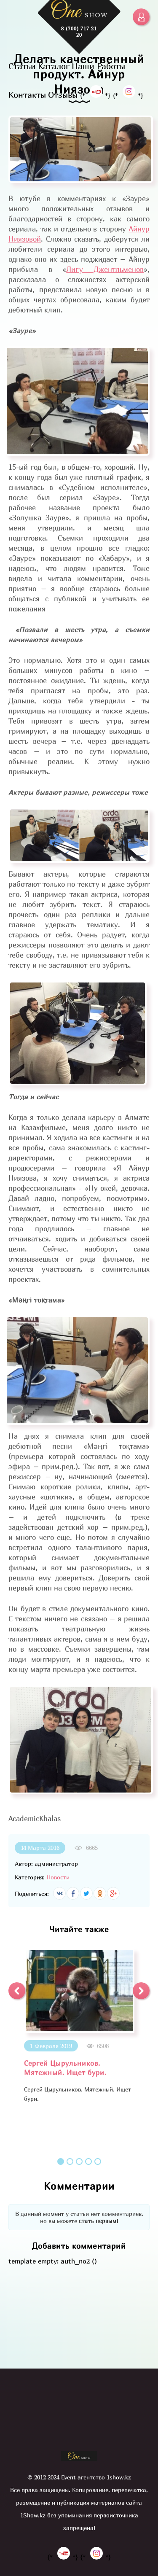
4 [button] (88, 2161)
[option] (79, 2026)
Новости (58, 1877)
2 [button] (70, 2161)
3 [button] (79, 2161)
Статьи (22, 66)
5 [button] (97, 2161)
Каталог (54, 66)
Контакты (27, 95)
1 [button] (60, 2161)
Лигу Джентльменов (105, 269)
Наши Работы (98, 66)
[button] (16, 1990)
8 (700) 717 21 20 (79, 31)
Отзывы (63, 95)
